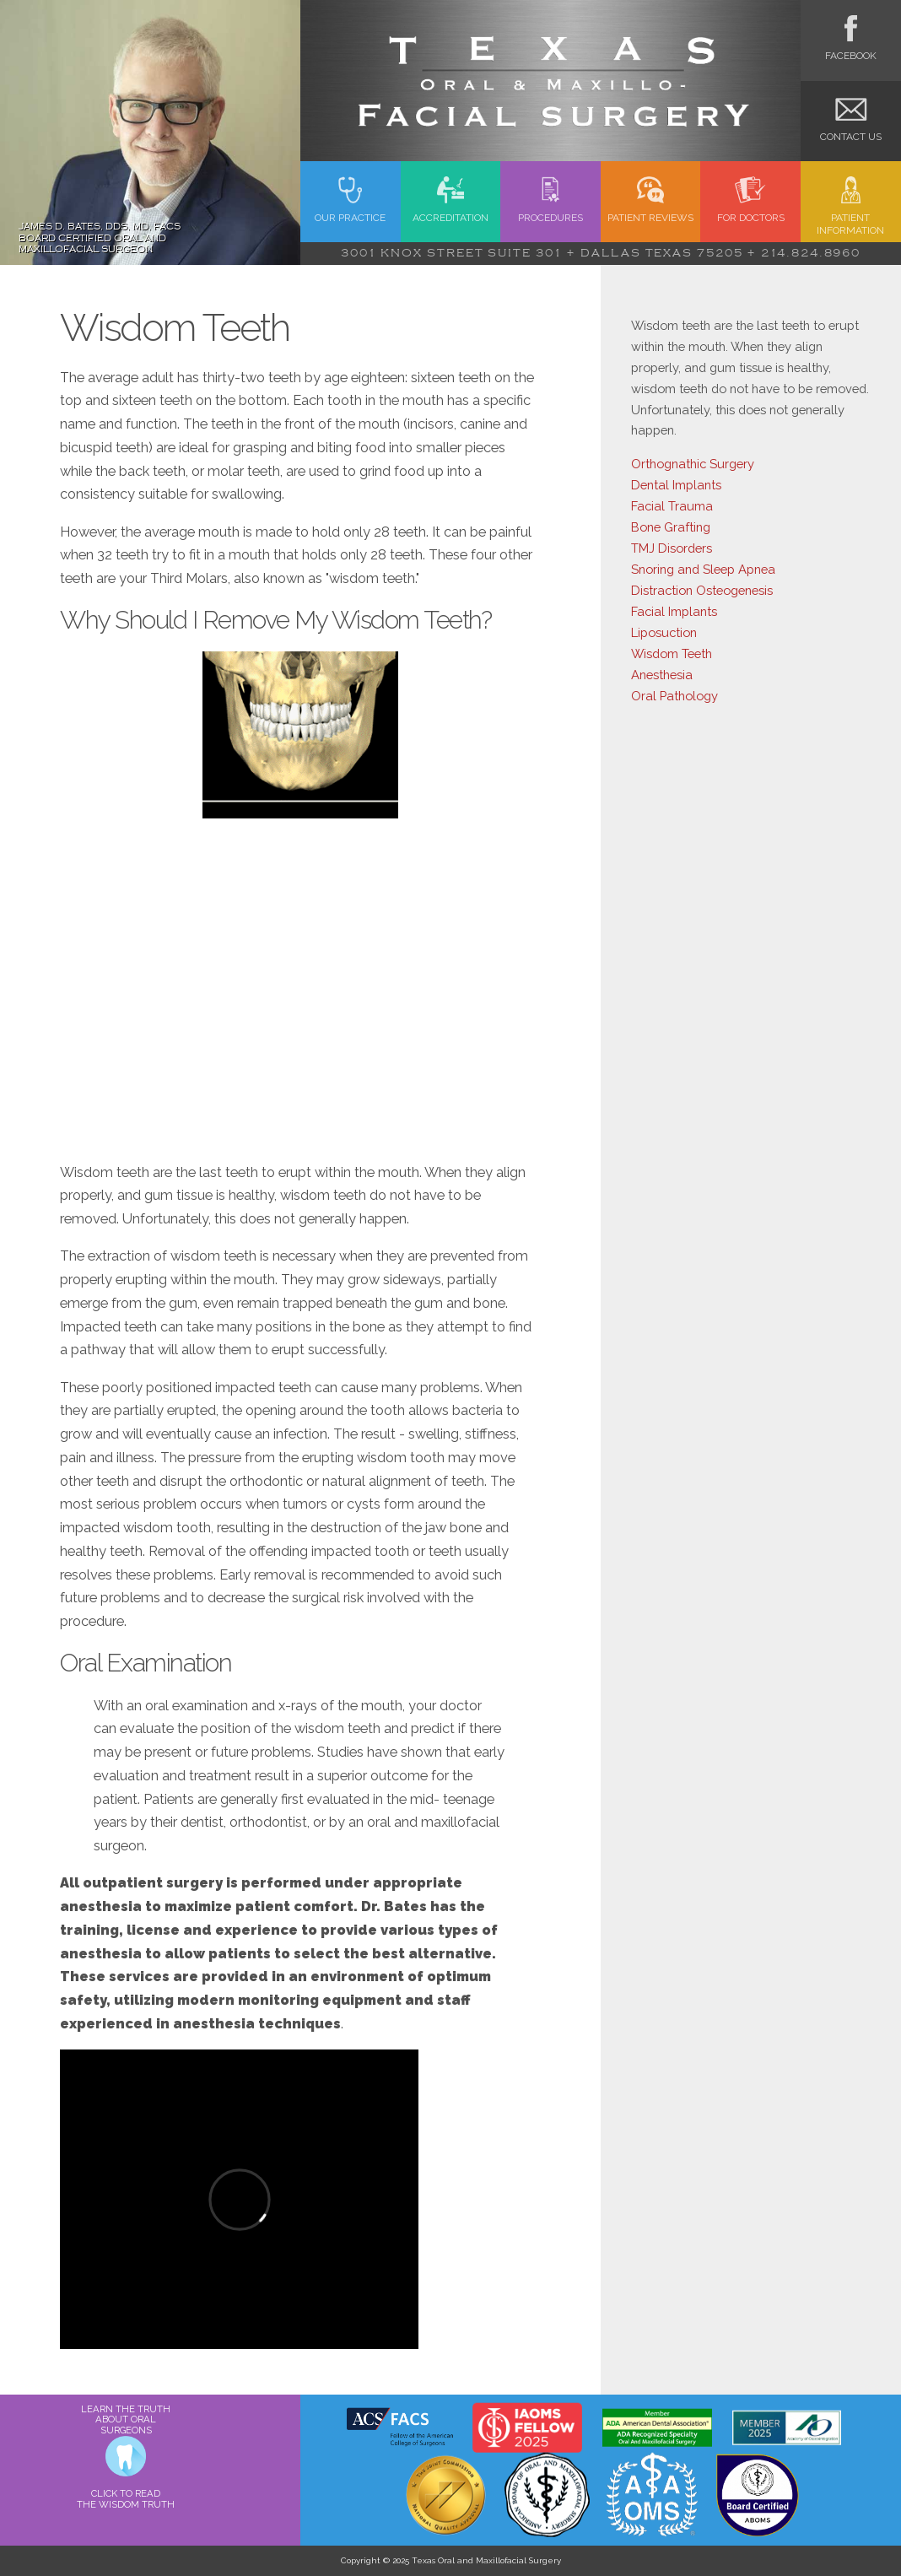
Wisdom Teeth (671, 653)
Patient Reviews (650, 211)
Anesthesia (662, 674)
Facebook (851, 49)
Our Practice (350, 211)
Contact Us (851, 130)
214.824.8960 (811, 253)
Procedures (550, 211)
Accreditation (450, 211)
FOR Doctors (751, 211)
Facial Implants (674, 611)
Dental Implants (676, 485)
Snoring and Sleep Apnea (703, 569)
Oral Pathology (674, 696)
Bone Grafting (670, 527)
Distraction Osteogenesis (702, 590)
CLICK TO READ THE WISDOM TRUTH (126, 2498)
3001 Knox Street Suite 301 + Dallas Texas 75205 (542, 253)
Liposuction (664, 632)
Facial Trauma (672, 506)
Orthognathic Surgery (692, 463)
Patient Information (850, 217)
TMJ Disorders (671, 548)
